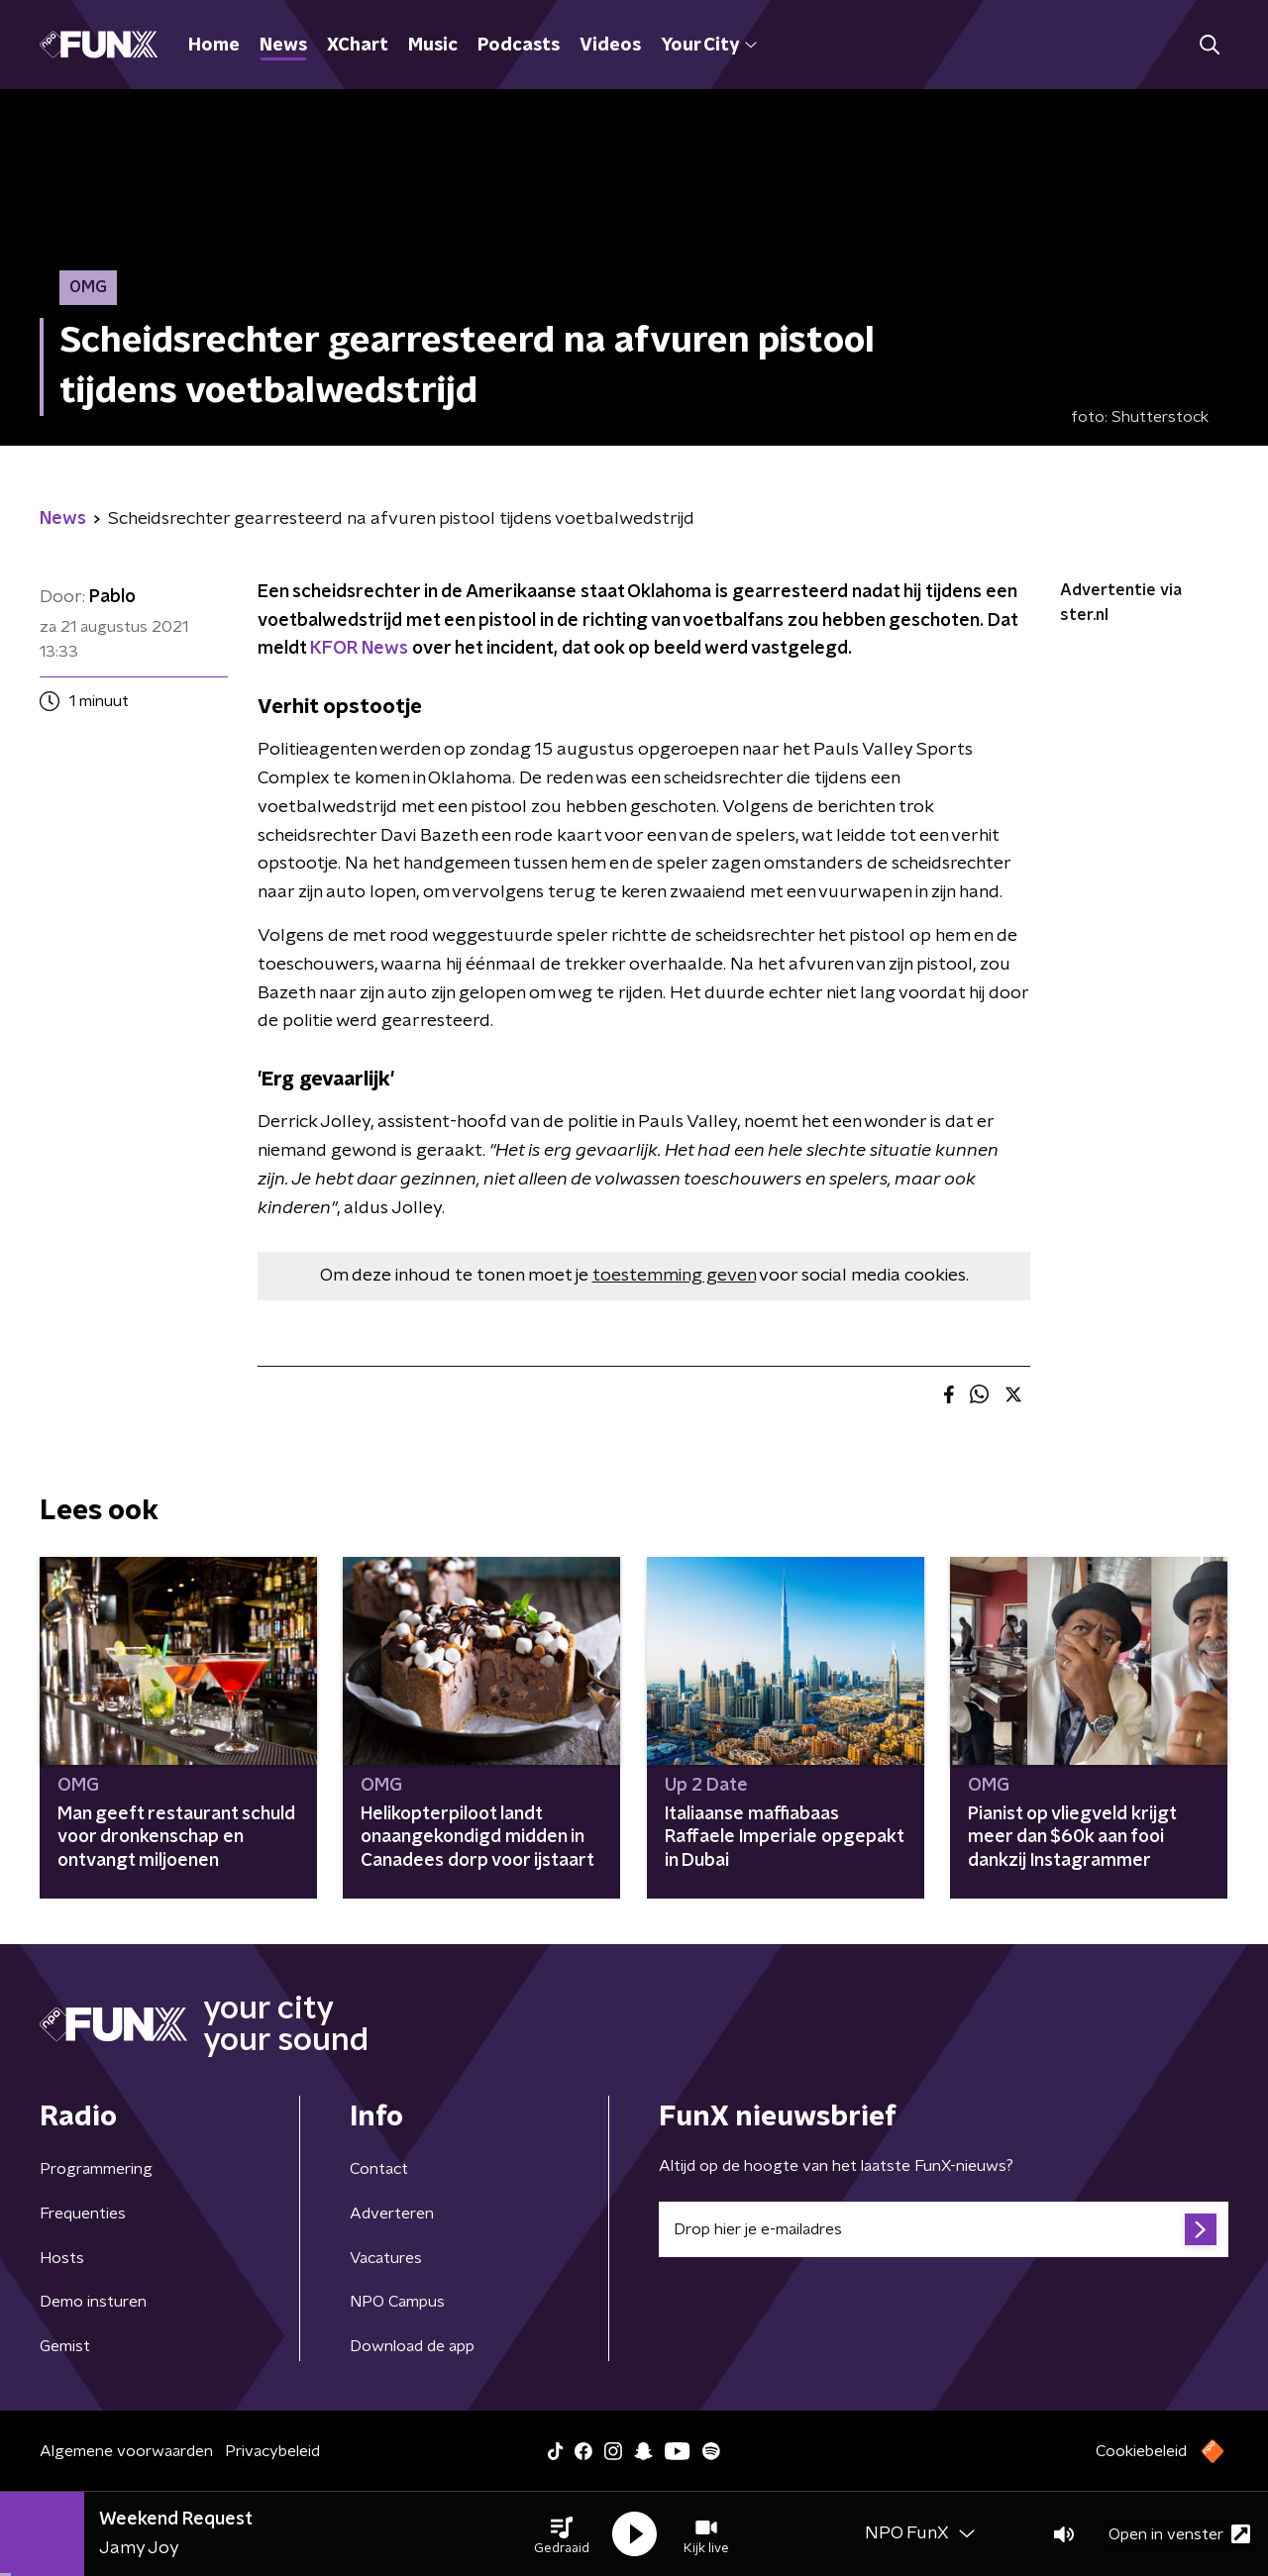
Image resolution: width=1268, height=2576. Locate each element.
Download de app (412, 2346)
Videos (610, 45)
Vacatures (386, 2258)
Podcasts (518, 45)
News (283, 45)
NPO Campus (397, 2302)
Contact (379, 2169)
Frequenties (83, 2213)
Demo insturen (93, 2302)
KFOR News (359, 649)
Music (433, 45)
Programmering (96, 2169)
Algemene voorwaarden (126, 2451)
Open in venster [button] (1179, 2533)
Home (214, 45)
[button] (561, 2534)
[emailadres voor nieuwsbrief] (943, 2229)
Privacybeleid (272, 2451)
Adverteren (392, 2213)
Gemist (65, 2346)
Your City (709, 45)
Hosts (62, 2258)
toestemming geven (674, 1276)
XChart (357, 45)
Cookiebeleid (1141, 2451)
